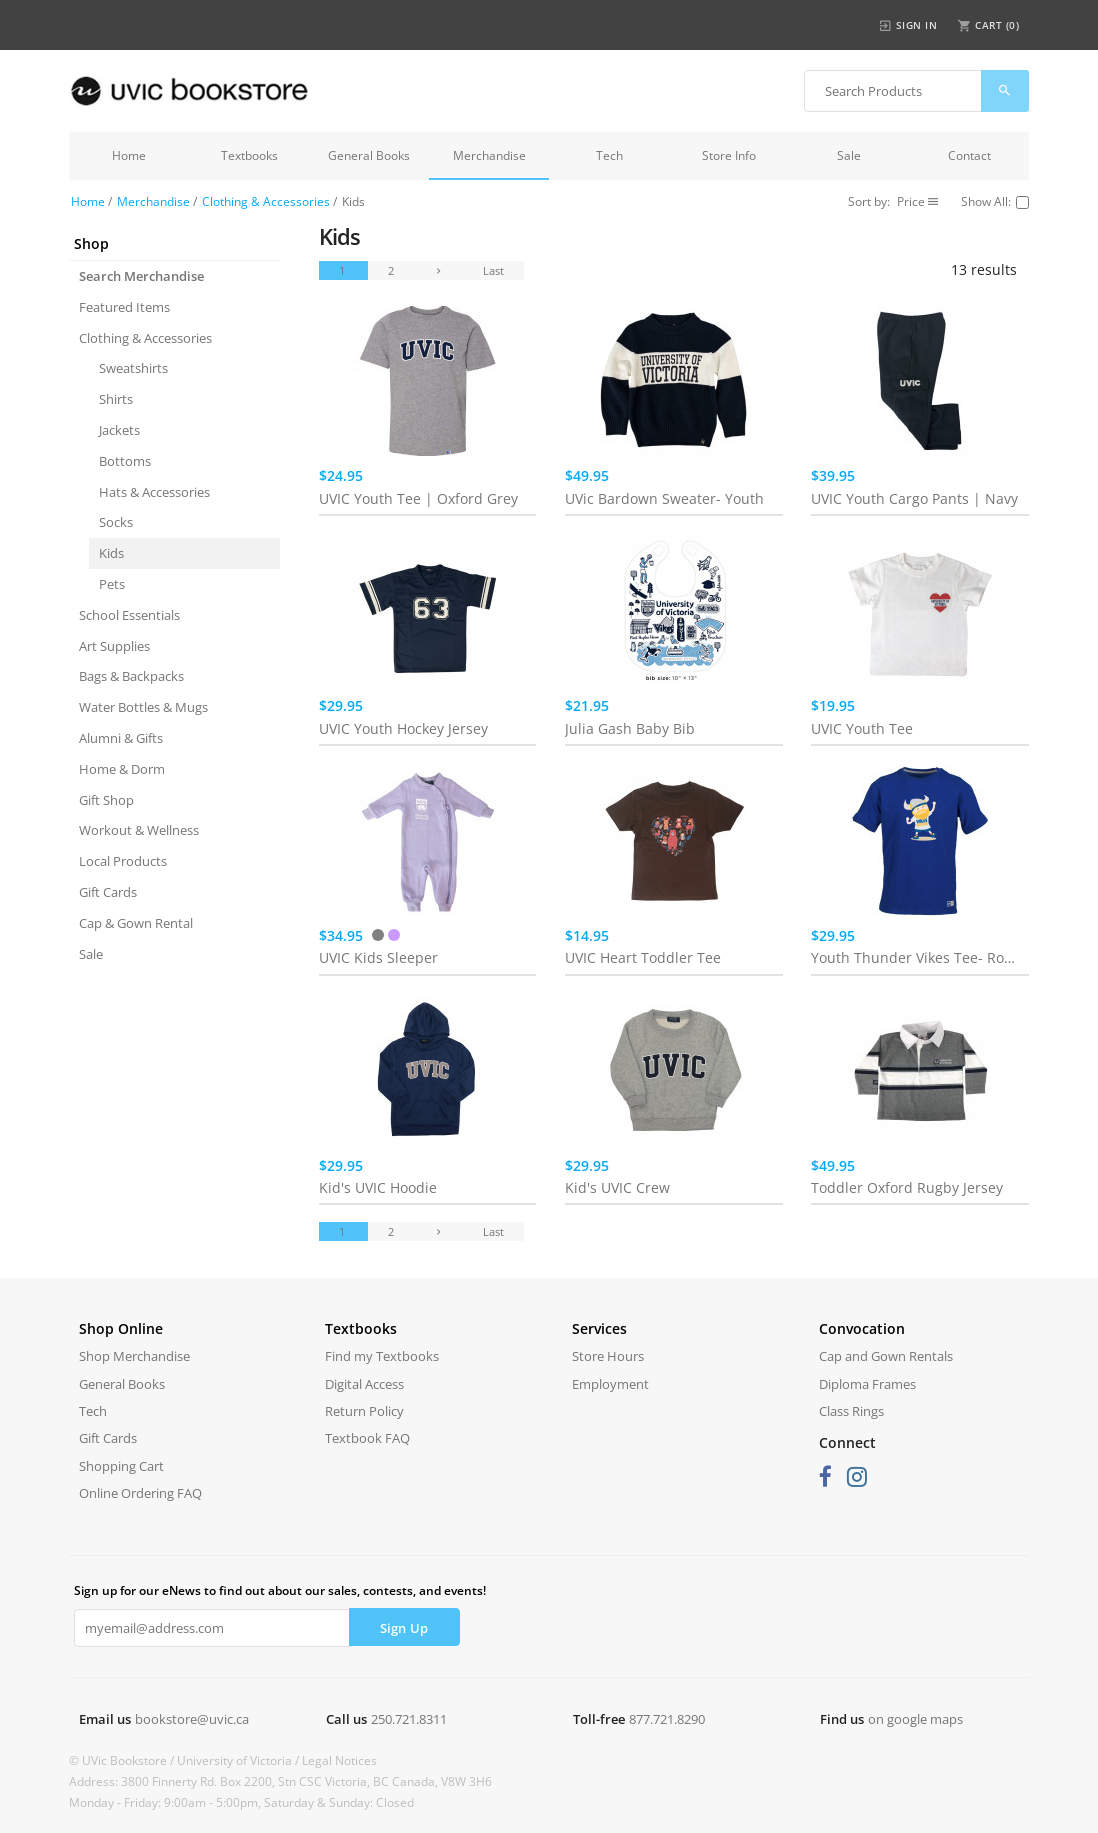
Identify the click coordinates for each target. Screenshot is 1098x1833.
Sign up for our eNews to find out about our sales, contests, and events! (280, 1590)
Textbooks (249, 155)
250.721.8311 (409, 1719)
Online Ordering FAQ (140, 1493)
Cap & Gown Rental (136, 923)
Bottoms (125, 461)
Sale (849, 155)
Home (129, 155)
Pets (112, 584)
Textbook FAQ (367, 1438)
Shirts (116, 399)
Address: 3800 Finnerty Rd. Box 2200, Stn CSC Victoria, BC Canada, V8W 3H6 (280, 1781)
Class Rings (851, 1411)
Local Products (123, 861)
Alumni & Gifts (121, 738)
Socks (116, 522)
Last (493, 270)
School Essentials (129, 615)
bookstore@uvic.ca (192, 1719)
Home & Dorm (122, 769)
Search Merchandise (141, 276)
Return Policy (364, 1411)
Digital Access (364, 1384)
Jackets (119, 430)
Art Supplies (114, 646)
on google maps (915, 1719)
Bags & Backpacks (131, 676)
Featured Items (124, 307)
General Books (369, 155)
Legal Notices (339, 1760)
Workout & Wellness (139, 830)
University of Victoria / (239, 1760)
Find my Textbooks (382, 1356)
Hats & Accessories (154, 492)
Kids (111, 553)
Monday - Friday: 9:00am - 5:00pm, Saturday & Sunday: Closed (241, 1802)
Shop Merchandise (134, 1356)
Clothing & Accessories (266, 201)
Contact (969, 155)
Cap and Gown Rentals (886, 1356)
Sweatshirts (133, 368)
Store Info (729, 155)
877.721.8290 (667, 1719)
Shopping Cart (121, 1466)
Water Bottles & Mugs (143, 707)
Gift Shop (106, 800)
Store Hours (608, 1356)
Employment (610, 1384)
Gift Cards (108, 892)
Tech (609, 155)
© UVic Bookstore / (123, 1760)
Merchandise (489, 155)
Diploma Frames (867, 1384)
